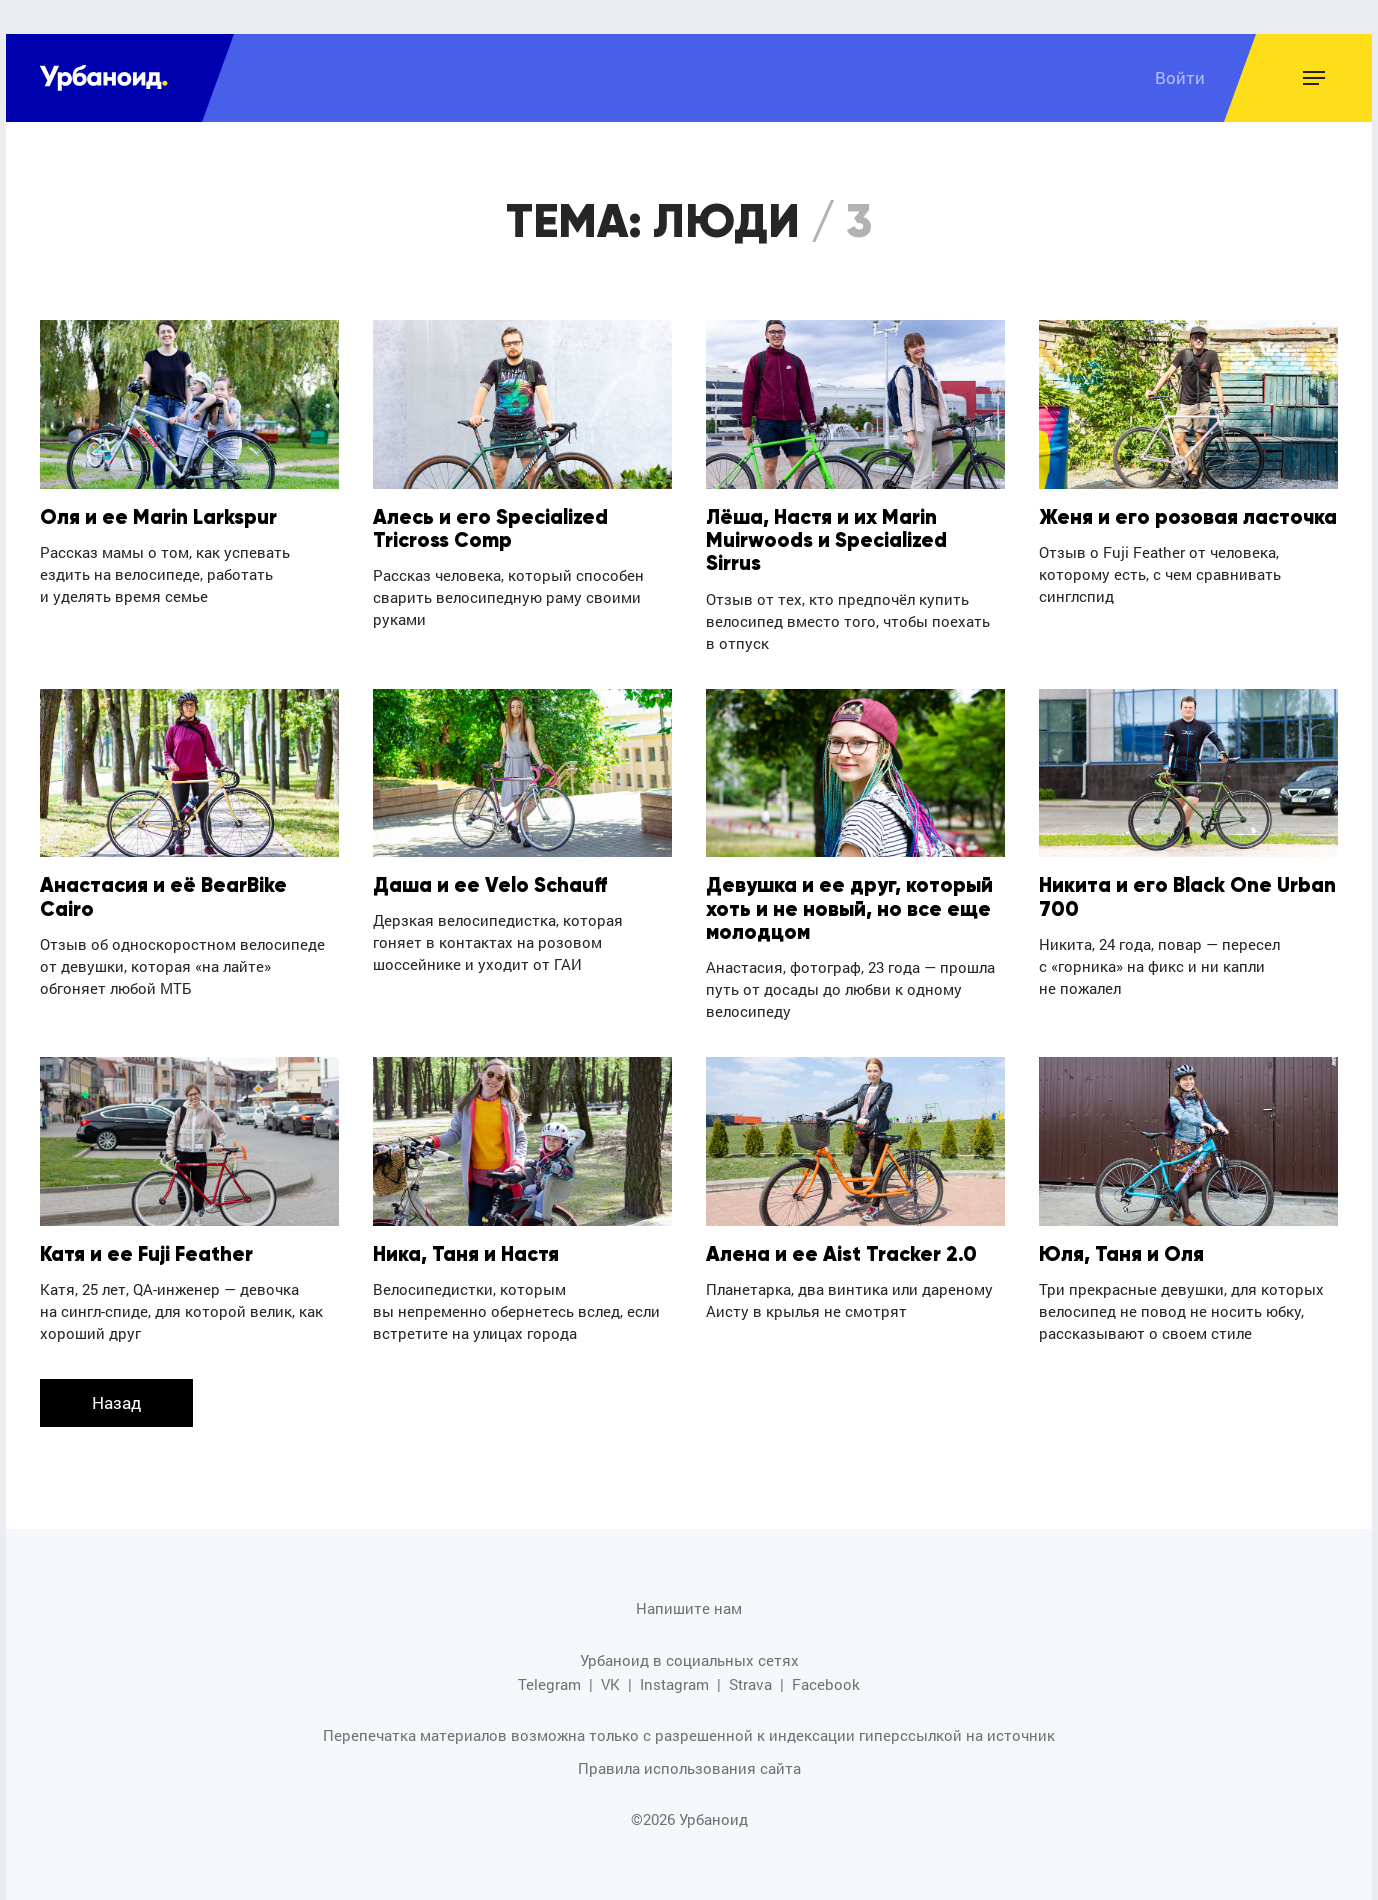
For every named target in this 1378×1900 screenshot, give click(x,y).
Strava (750, 1684)
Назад (116, 1402)
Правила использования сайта (689, 1768)
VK (610, 1684)
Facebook (826, 1684)
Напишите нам (689, 1608)
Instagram (674, 1684)
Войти (1180, 77)
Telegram (549, 1684)
